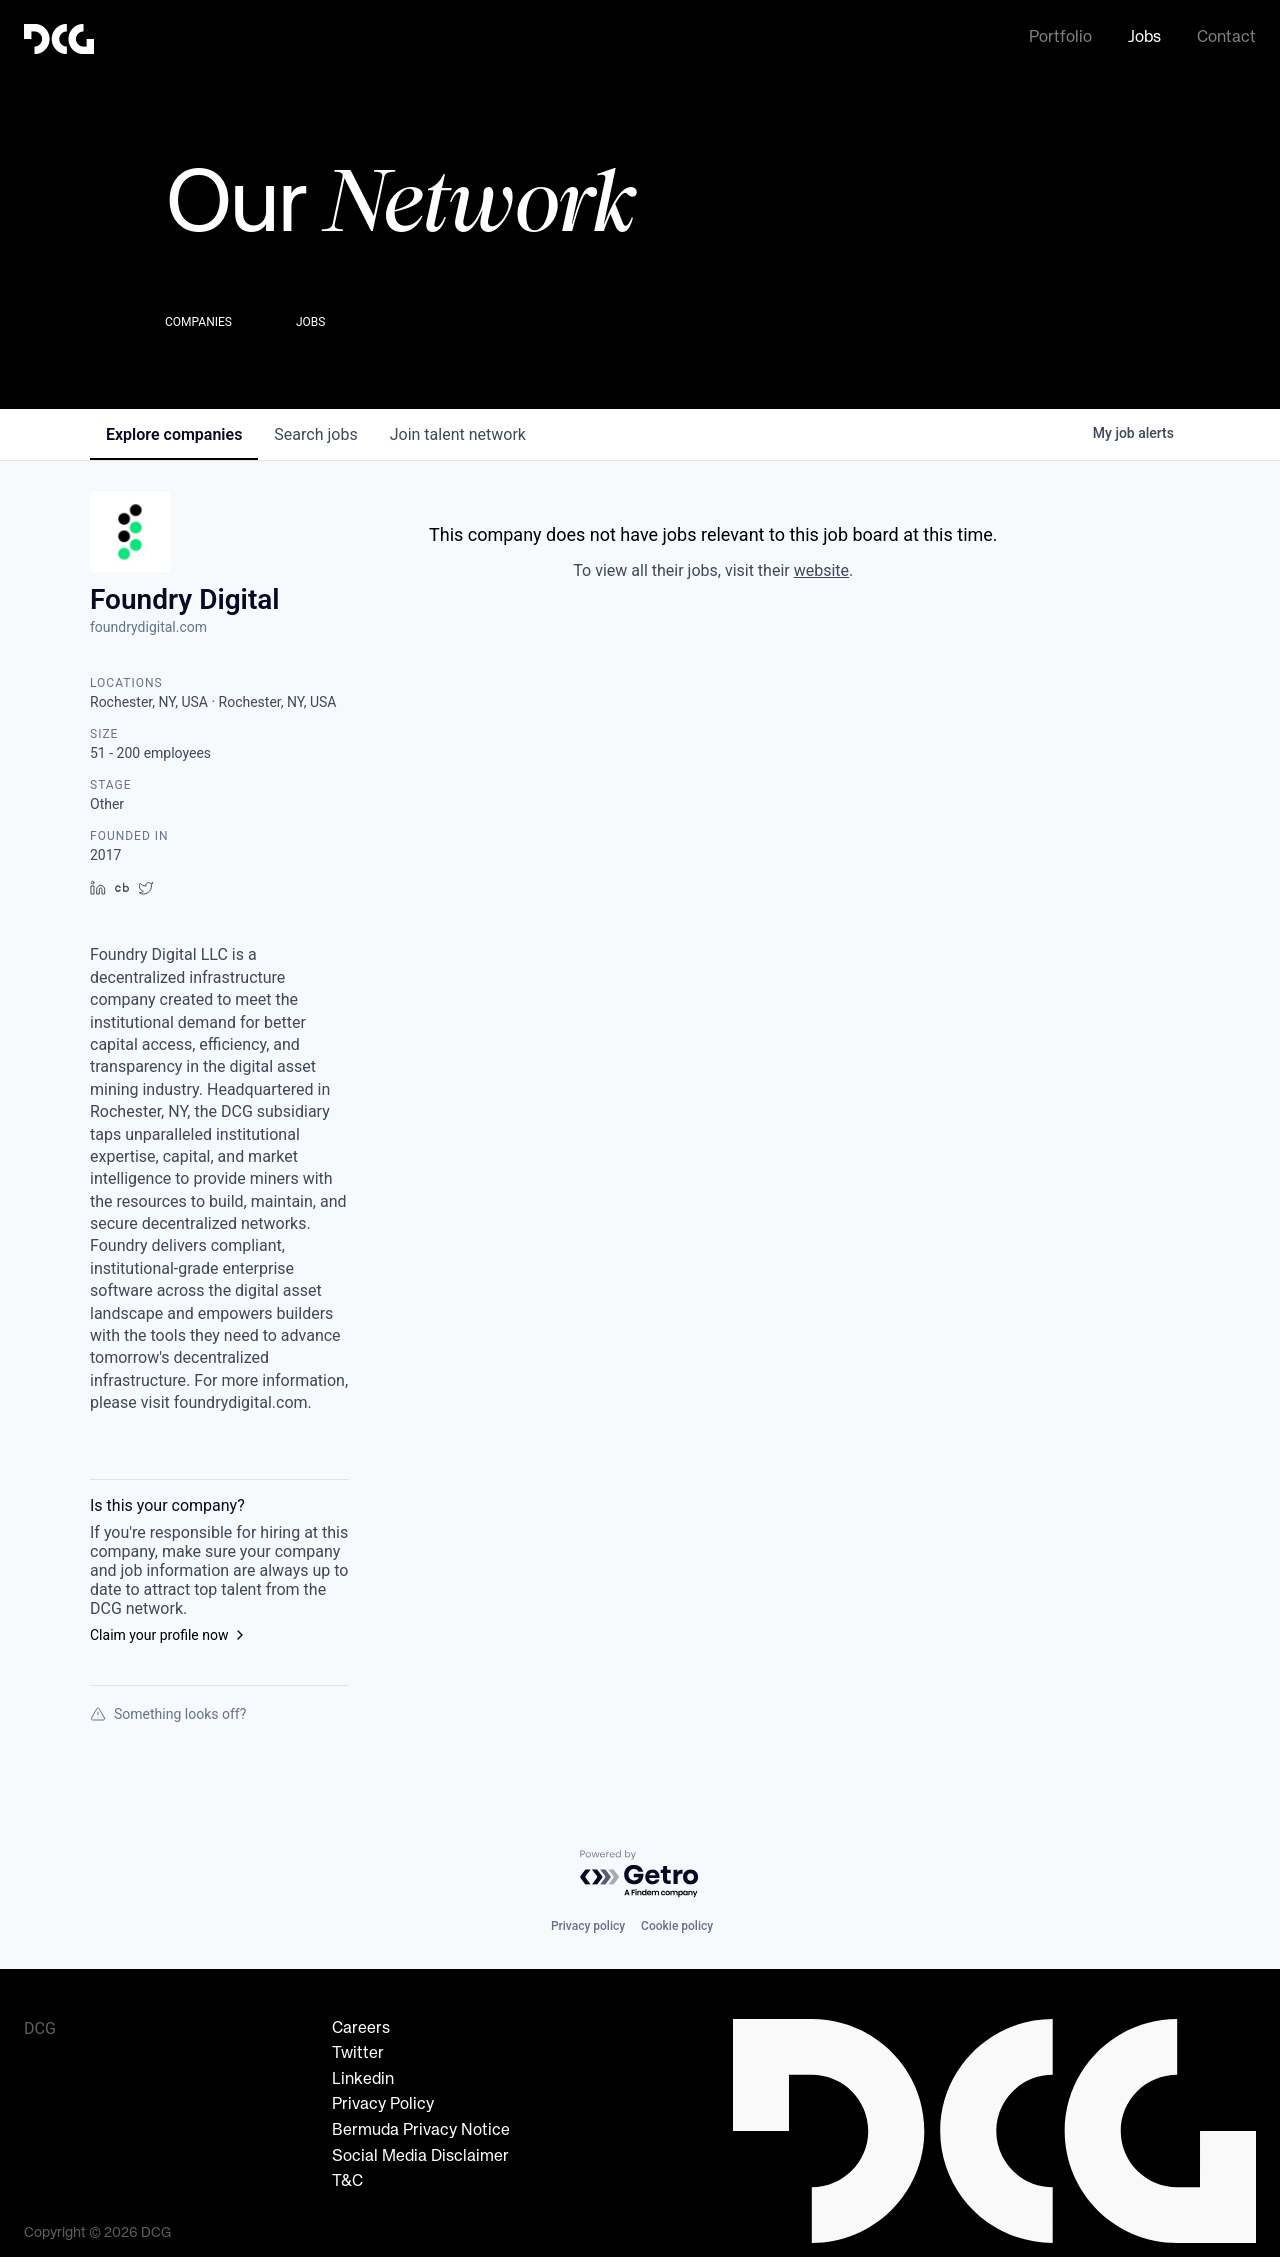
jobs (315, 428)
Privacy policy (588, 1920)
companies (174, 428)
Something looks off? (168, 1708)
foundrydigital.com (148, 621)
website (821, 564)
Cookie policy (677, 1920)
